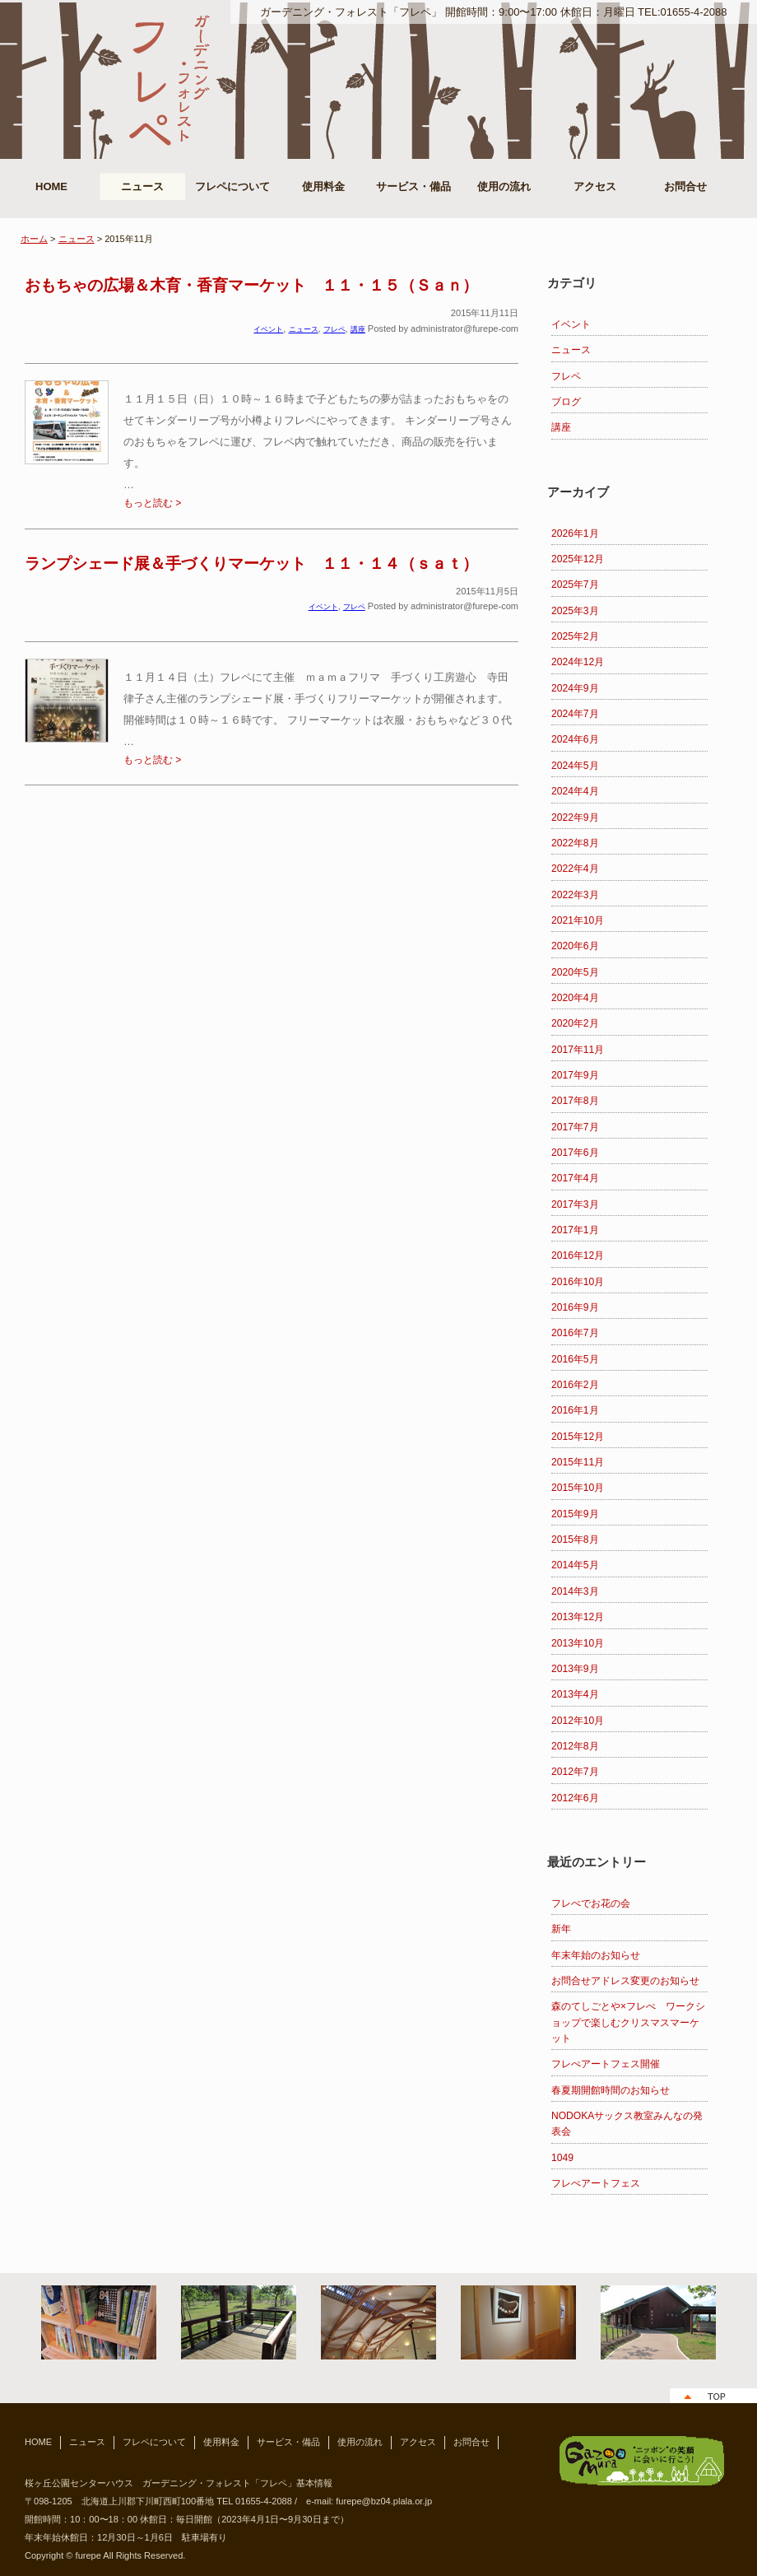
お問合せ (685, 186)
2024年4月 (575, 791)
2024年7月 (575, 714)
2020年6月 (575, 946)
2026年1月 (575, 533)
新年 (561, 1929)
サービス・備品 (413, 186)
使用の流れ (504, 186)
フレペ (566, 376)
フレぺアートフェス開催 (605, 2064)
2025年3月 (575, 611)
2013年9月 (575, 1669)
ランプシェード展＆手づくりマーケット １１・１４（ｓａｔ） (251, 563)
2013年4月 (575, 1694)
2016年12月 (577, 1255)
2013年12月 (577, 1617)
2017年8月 (575, 1100)
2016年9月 (575, 1307)
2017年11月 (577, 1049)
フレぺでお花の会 (590, 1903)
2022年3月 (575, 895)
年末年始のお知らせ (595, 1955)
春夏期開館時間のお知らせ (610, 2090)
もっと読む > (152, 503)
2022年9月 (575, 817)
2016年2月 (575, 1384)
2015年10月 (577, 1487)
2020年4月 (575, 998)
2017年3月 (575, 1204)
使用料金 (323, 186)
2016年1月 (575, 1410)
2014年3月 (575, 1591)
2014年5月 (575, 1565)
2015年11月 (577, 1462)
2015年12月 (577, 1436)
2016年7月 (575, 1333)
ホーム (34, 239)
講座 (561, 427)
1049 (562, 2158)
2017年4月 (575, 1178)
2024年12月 (577, 662)
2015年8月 (575, 1539)
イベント (571, 324)
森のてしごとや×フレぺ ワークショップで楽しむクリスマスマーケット (628, 2022)
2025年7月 (575, 584)
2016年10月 (577, 1282)
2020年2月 (575, 1023)
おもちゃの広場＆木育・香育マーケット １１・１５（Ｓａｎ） (251, 285)
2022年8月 (575, 843)
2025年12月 (577, 559)
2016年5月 (575, 1359)
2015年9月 (575, 1514)
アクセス (595, 186)
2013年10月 (577, 1643)
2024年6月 (575, 739)
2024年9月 (575, 688)
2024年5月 (575, 765)
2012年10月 (577, 1720)
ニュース (142, 186)
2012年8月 (575, 1746)
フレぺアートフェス (595, 2183)
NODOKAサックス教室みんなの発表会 (627, 2123)
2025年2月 (575, 636)
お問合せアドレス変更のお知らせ (625, 1981)
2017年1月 (575, 1230)
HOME (51, 186)
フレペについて (232, 186)
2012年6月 (575, 1798)
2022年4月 (575, 868)
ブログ (566, 402)
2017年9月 (575, 1075)
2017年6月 (575, 1152)
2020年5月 (575, 972)
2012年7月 (575, 1771)
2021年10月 (577, 920)
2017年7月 (575, 1127)
